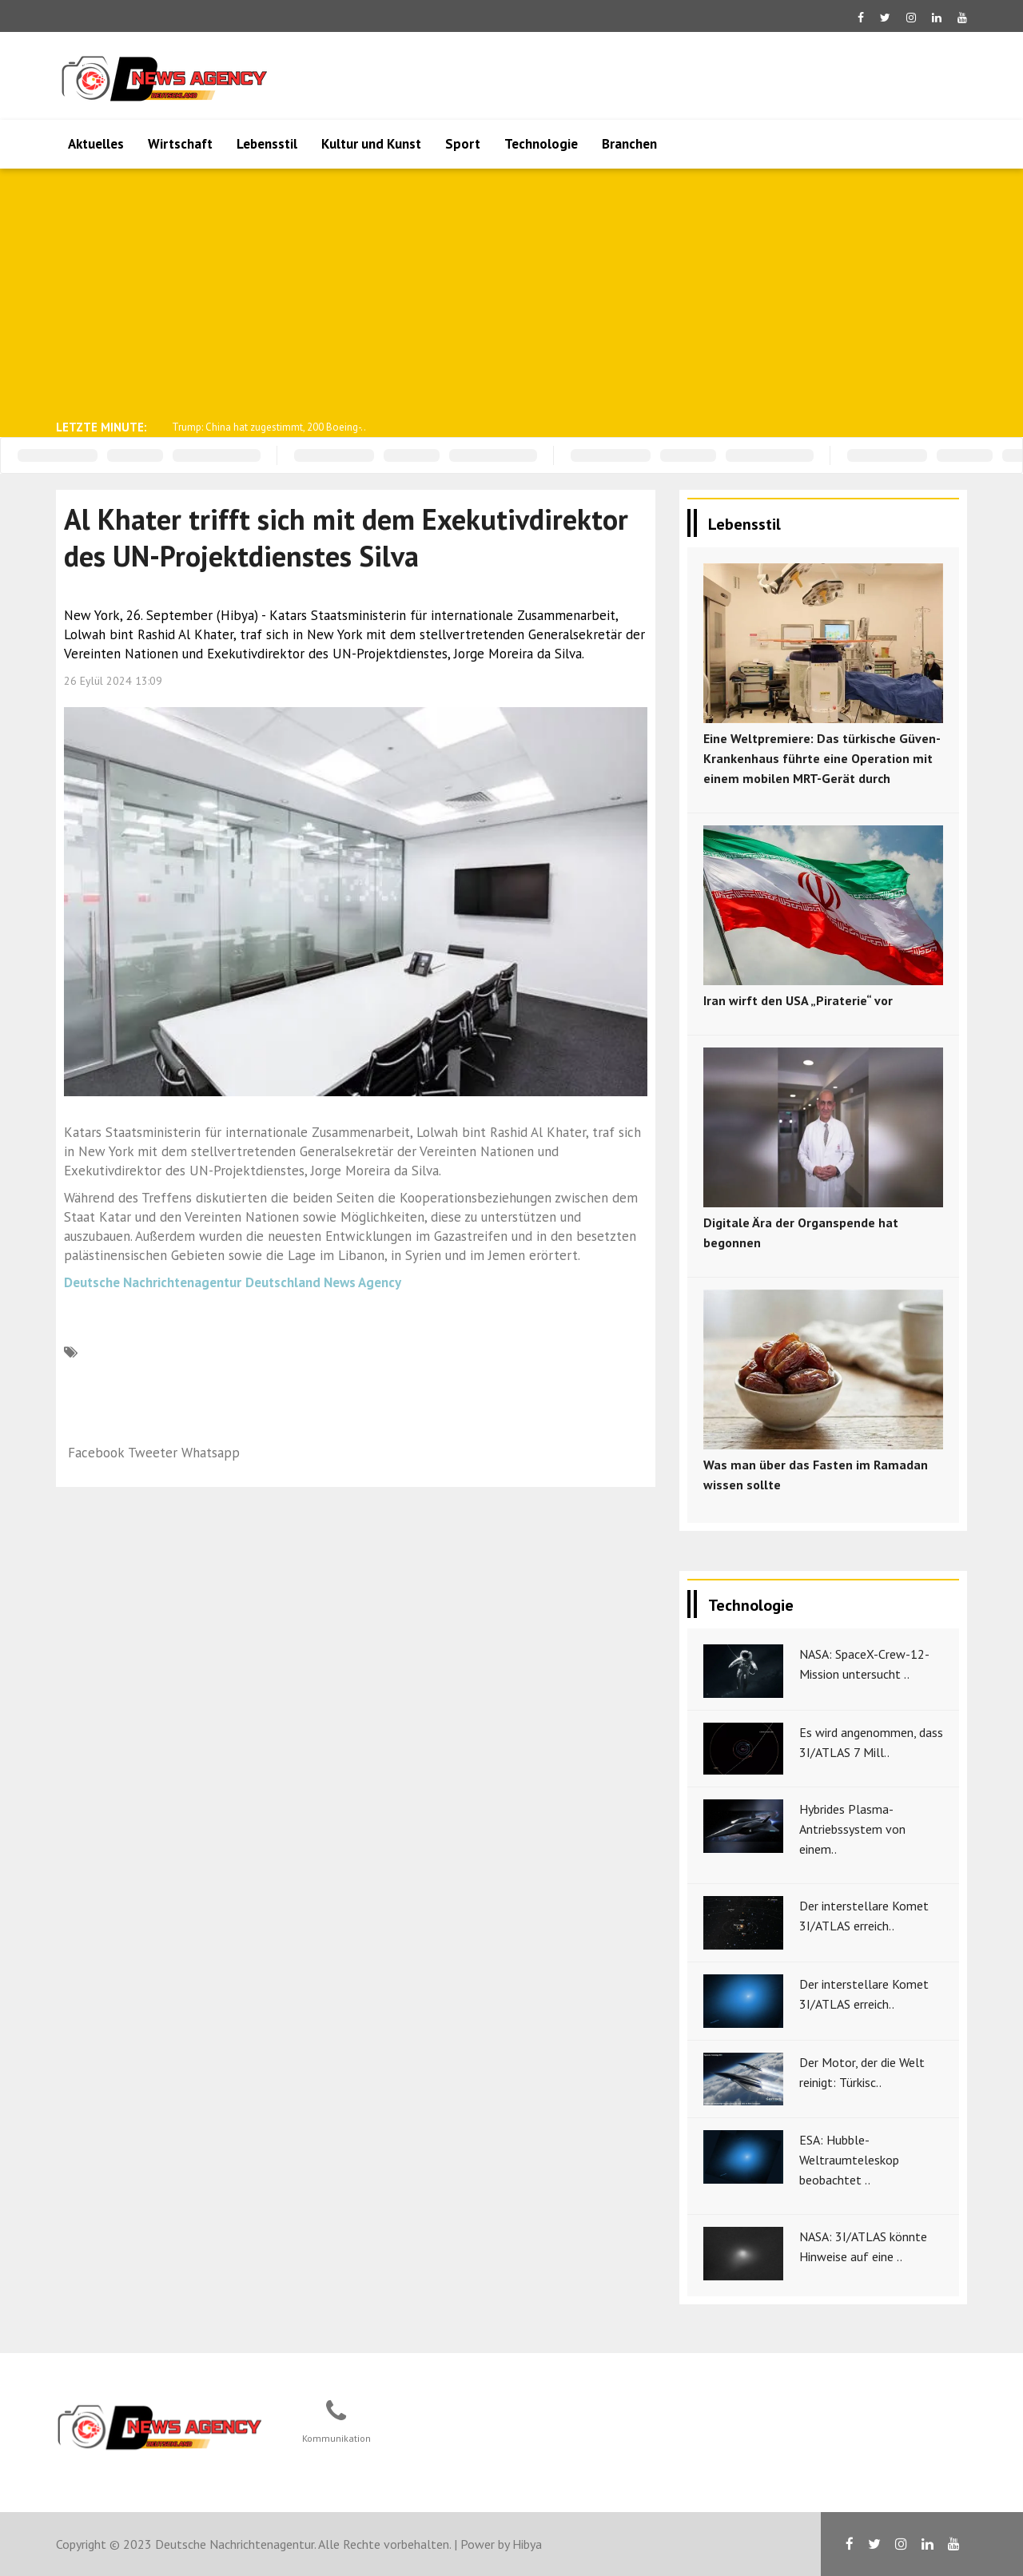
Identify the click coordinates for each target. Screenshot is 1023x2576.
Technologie (541, 144)
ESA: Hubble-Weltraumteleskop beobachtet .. (849, 2160)
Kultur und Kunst (371, 144)
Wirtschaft (180, 144)
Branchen (629, 144)
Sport (462, 144)
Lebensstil (267, 144)
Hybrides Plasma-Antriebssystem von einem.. (852, 1829)
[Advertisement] (511, 292)
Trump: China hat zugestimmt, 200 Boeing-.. (269, 427)
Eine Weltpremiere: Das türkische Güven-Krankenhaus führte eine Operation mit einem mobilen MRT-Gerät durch (822, 758)
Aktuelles (96, 144)
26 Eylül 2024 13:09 (113, 681)
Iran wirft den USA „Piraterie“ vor (798, 1000)
